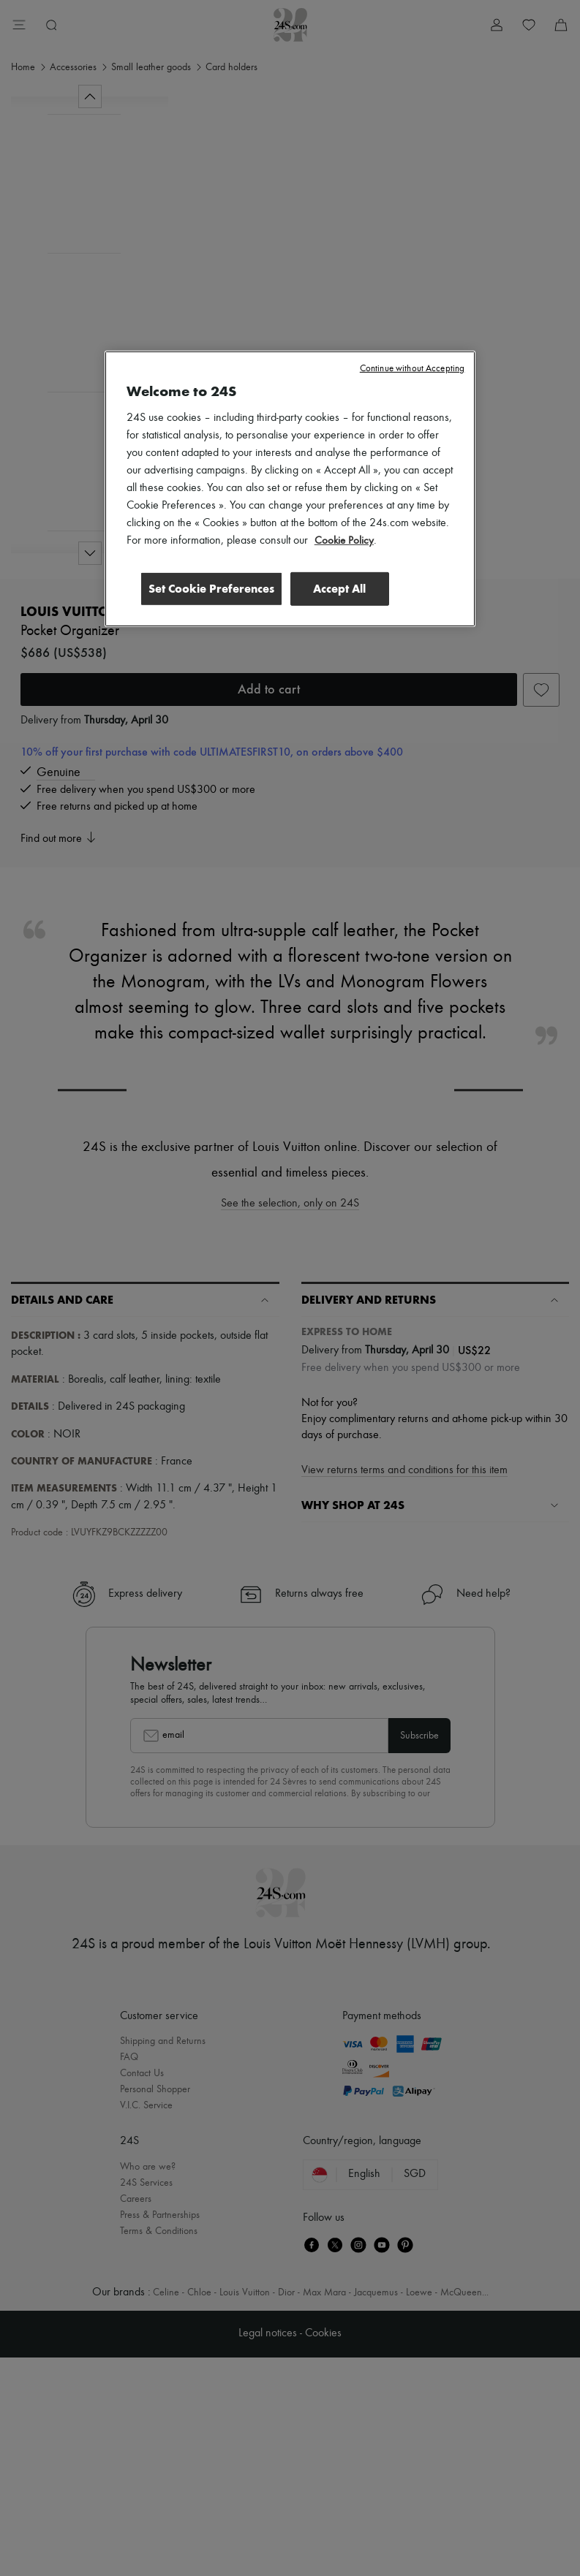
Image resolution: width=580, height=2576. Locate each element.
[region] (290, 489)
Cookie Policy (345, 540)
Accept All (339, 588)
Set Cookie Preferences (208, 588)
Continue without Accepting (412, 368)
